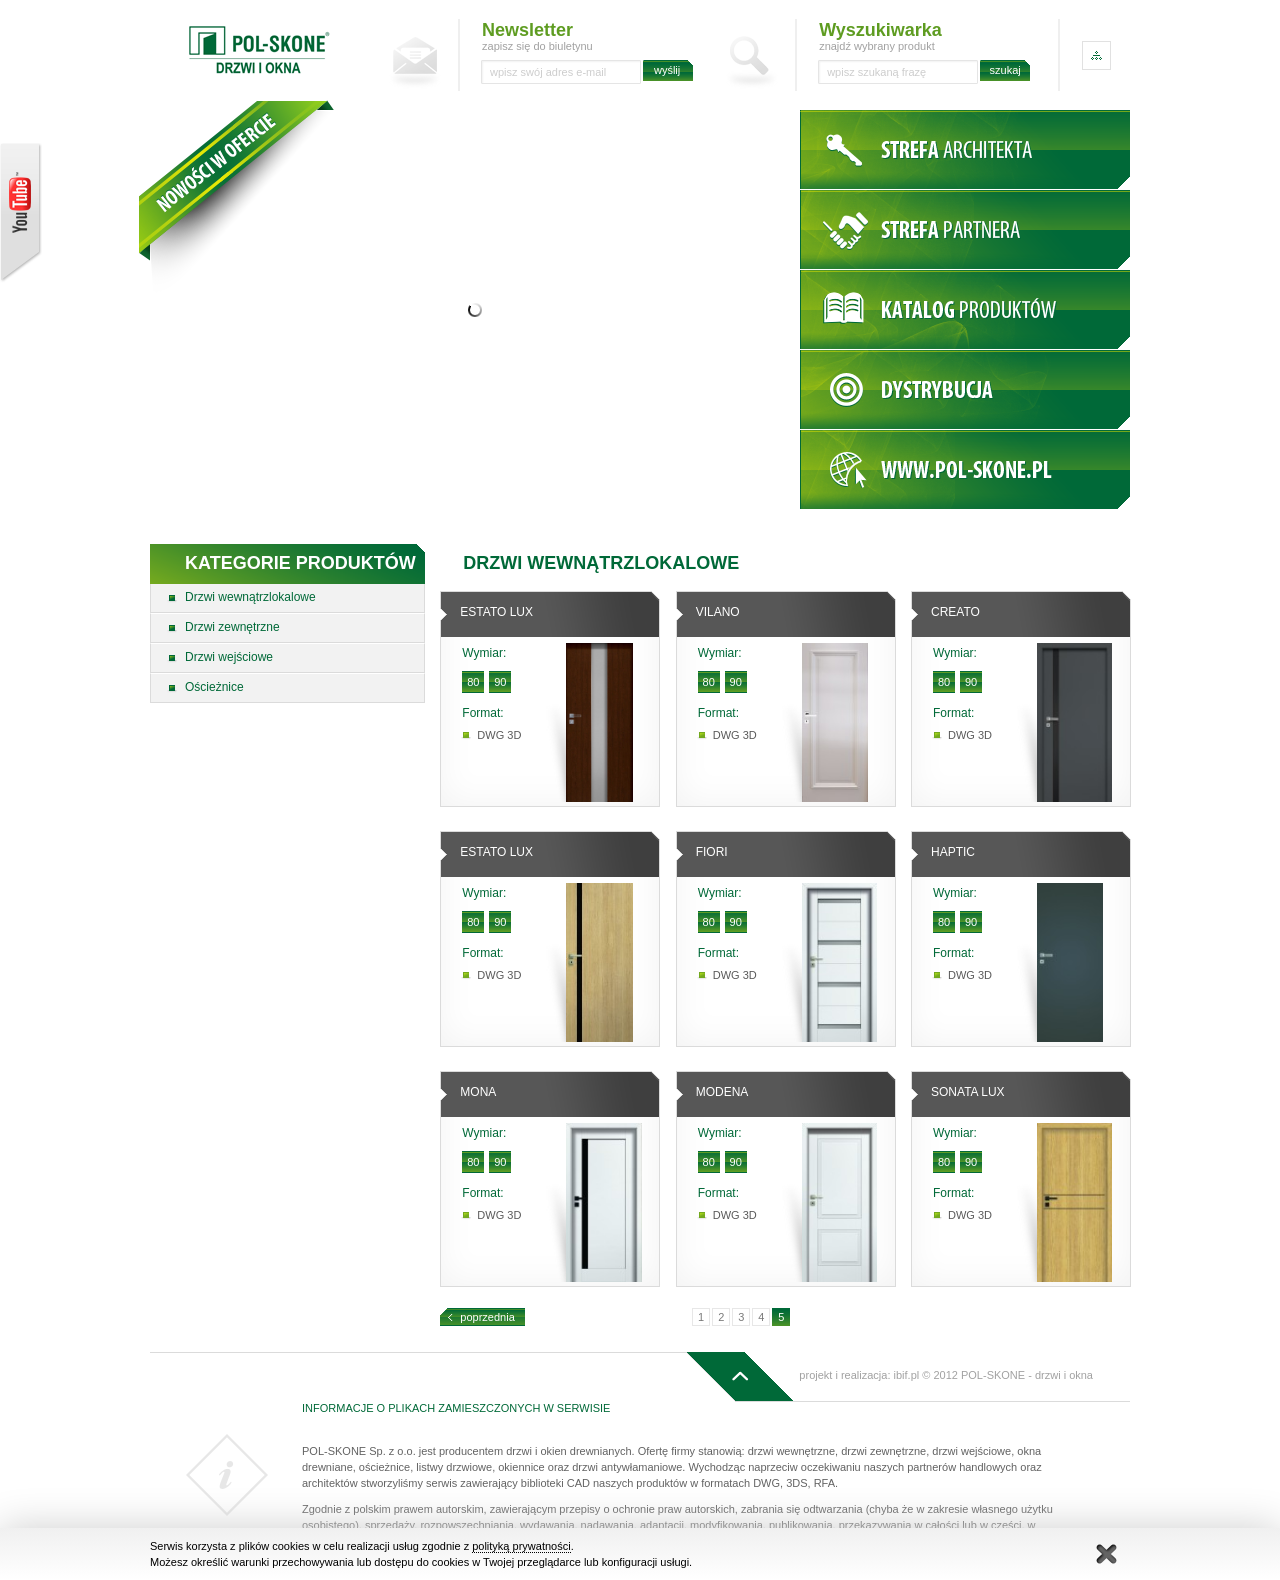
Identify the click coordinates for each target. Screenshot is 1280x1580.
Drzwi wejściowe (229, 657)
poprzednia (487, 1317)
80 (473, 682)
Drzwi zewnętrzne (232, 627)
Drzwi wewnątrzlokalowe (250, 597)
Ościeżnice (214, 687)
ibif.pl (907, 1375)
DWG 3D (499, 735)
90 (500, 682)
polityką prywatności (521, 1546)
